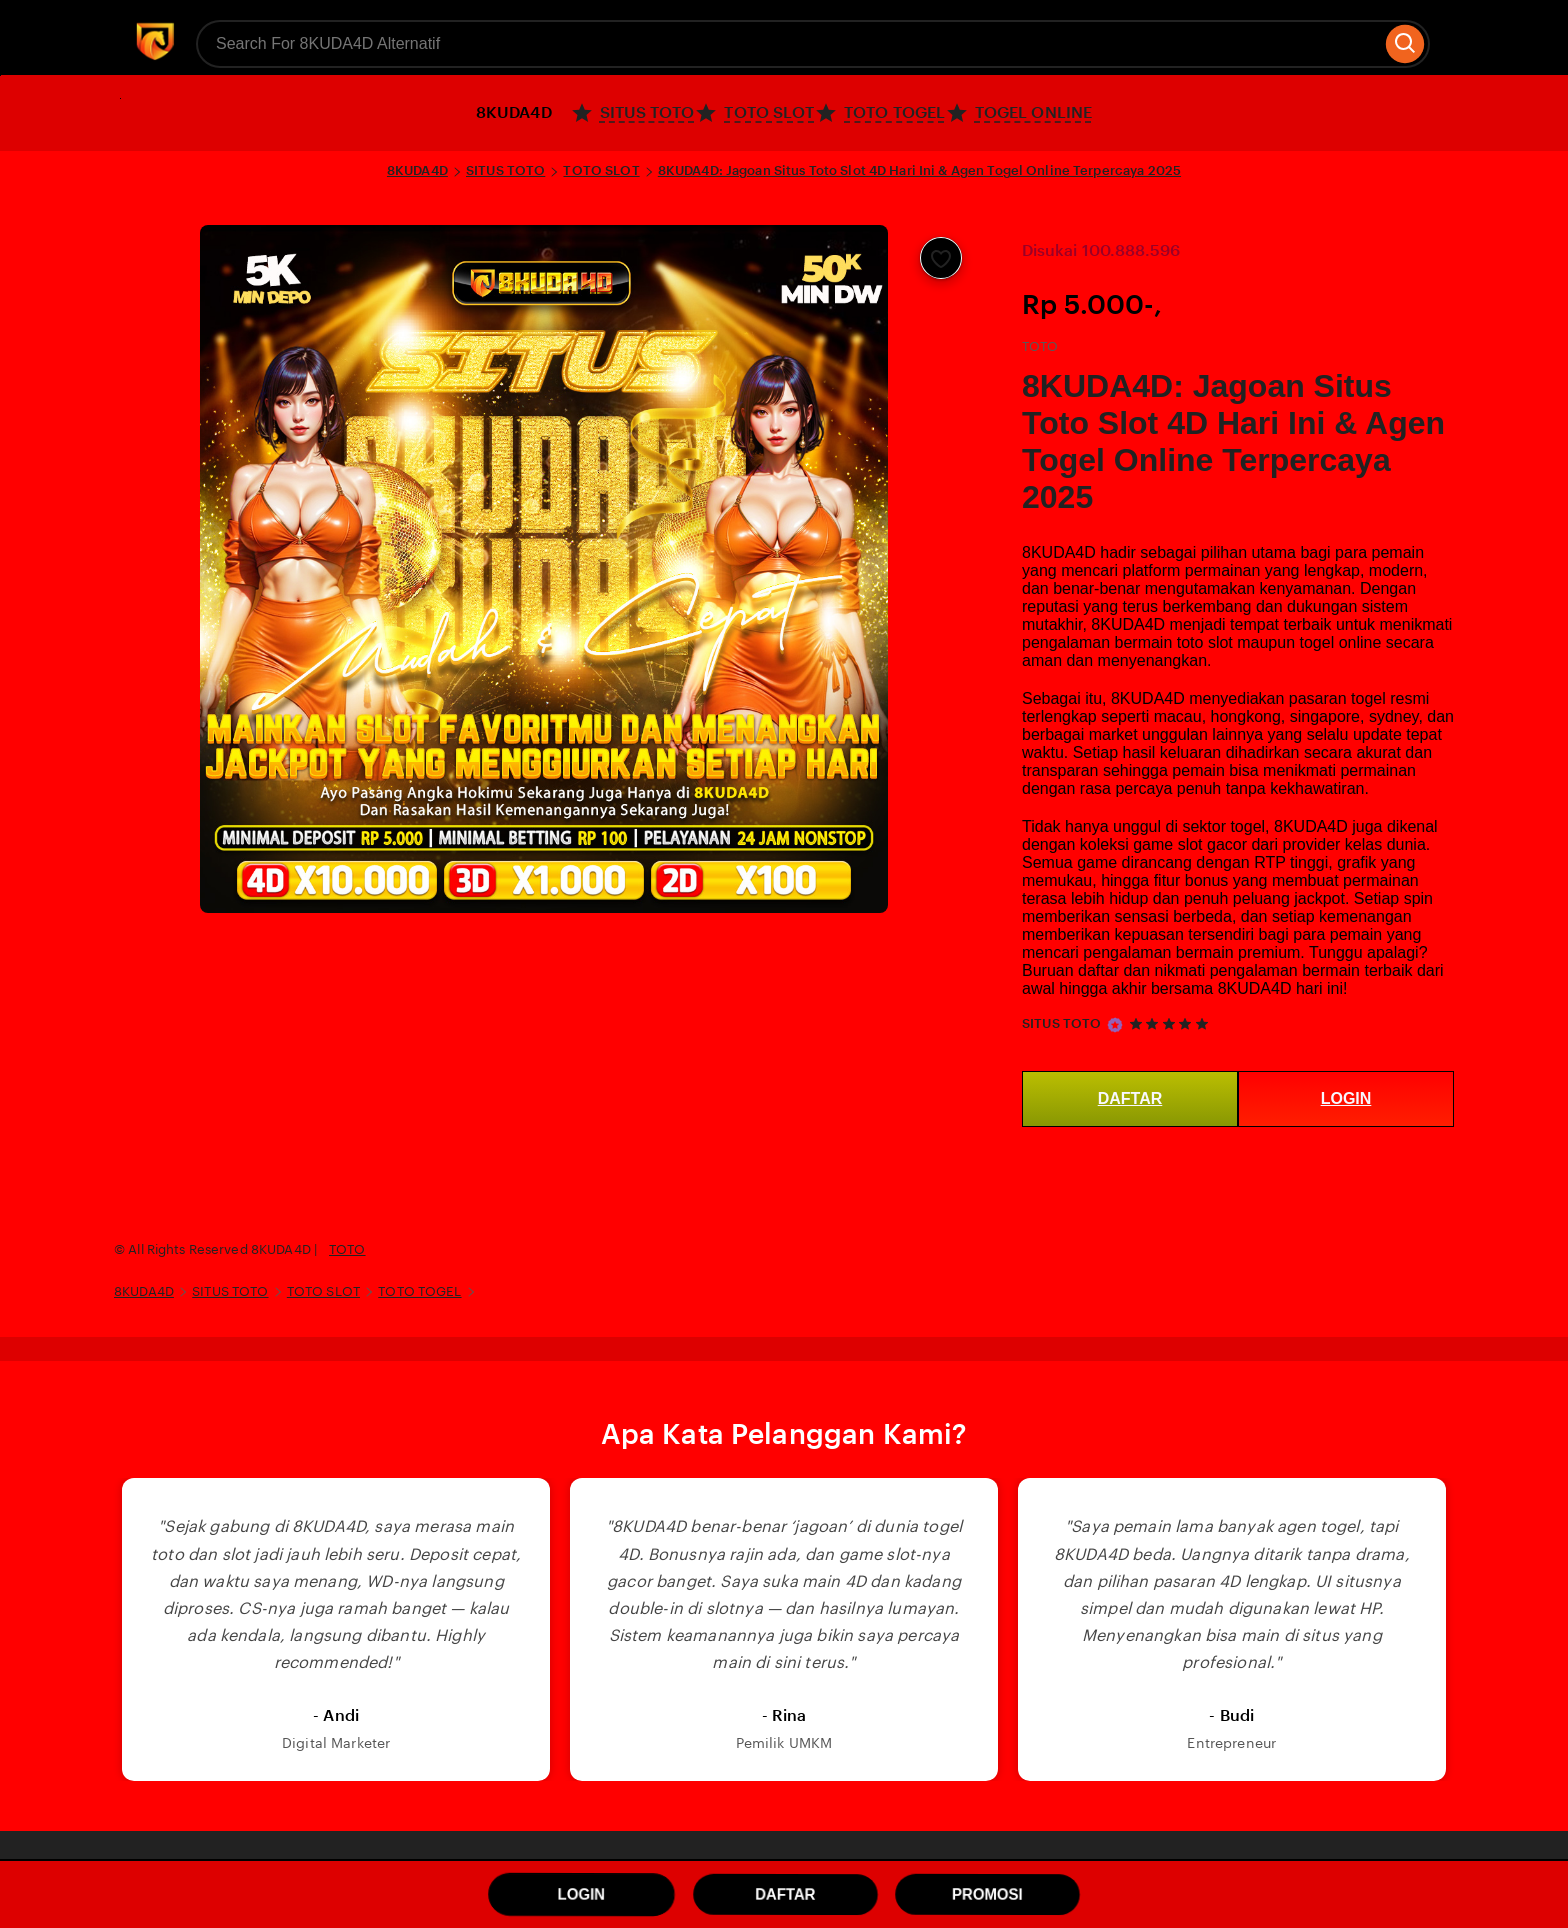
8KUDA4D (417, 170)
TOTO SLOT (601, 170)
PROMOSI (987, 1895)
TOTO (347, 1249)
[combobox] (788, 44)
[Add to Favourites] (941, 258)
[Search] (1405, 44)
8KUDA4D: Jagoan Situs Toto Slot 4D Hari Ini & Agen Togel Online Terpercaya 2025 (919, 170)
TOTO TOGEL (419, 1291)
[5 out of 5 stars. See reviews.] (1172, 1023)
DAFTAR (1130, 1098)
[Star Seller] (1115, 1025)
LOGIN (1346, 1098)
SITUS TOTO (505, 170)
